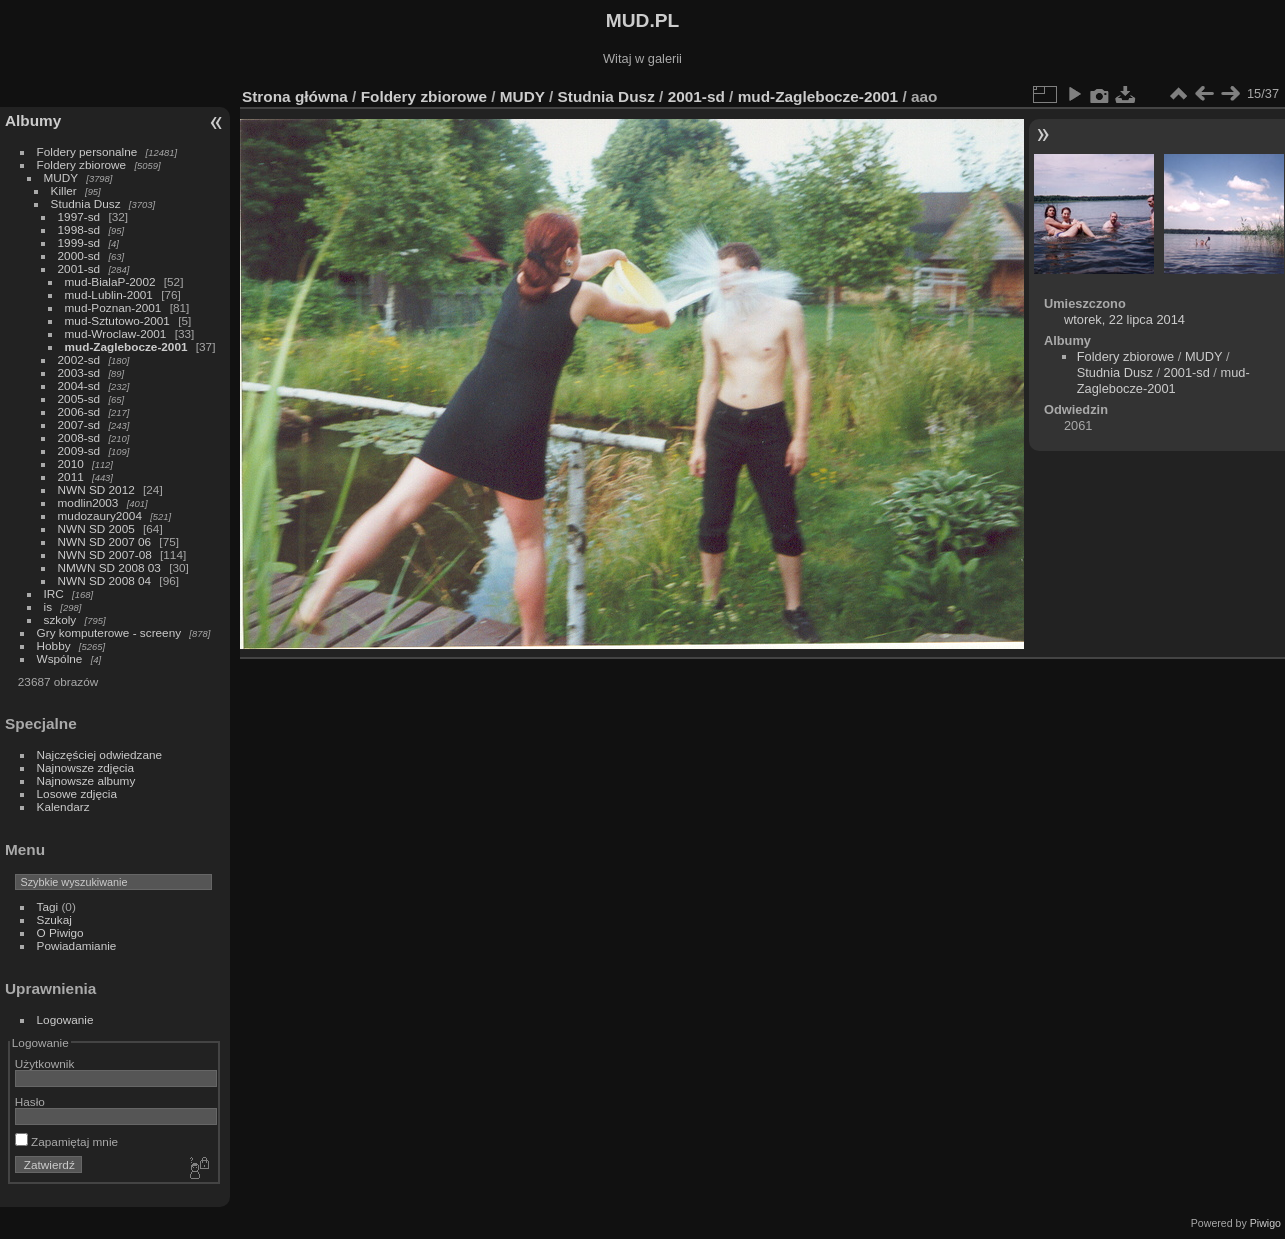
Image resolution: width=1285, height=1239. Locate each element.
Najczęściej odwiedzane (100, 754)
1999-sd (79, 242)
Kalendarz (63, 806)
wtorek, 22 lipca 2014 (1124, 319)
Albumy (33, 120)
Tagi (48, 906)
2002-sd (79, 359)
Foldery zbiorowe (82, 164)
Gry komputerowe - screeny (109, 632)
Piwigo (1265, 1223)
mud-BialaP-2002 (110, 281)
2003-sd (79, 372)
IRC (54, 593)
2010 (71, 463)
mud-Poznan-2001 (113, 307)
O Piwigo (60, 932)
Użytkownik (45, 1063)
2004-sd (79, 385)
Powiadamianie (77, 945)
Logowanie (65, 1019)
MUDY (61, 177)
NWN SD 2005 (96, 528)
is (48, 606)
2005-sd (79, 398)
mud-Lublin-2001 (109, 294)
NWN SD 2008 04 (105, 580)
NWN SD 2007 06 (105, 541)
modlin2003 (88, 502)
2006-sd (79, 411)
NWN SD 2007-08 (105, 554)
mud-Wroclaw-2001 (116, 333)
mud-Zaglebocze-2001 (126, 346)
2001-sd (79, 268)
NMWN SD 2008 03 (109, 567)
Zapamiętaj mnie (66, 1141)
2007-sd (79, 424)
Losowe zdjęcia (77, 793)
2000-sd (79, 255)
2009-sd (79, 450)
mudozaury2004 (100, 515)
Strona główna (295, 96)
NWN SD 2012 (96, 489)
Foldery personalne (87, 151)
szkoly (60, 619)
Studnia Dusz (86, 203)
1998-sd (79, 229)
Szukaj (54, 919)
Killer (64, 190)
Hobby (54, 645)
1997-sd (79, 216)
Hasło (30, 1101)
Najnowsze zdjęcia (85, 767)
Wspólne (60, 658)
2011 (71, 476)
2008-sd (79, 437)
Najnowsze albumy (86, 780)
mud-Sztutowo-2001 (117, 320)
